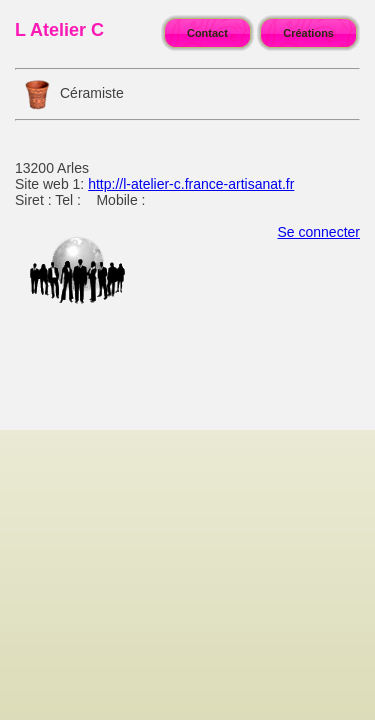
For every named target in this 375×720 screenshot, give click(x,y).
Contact (207, 33)
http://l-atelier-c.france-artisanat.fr (191, 184)
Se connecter (319, 232)
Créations (308, 33)
